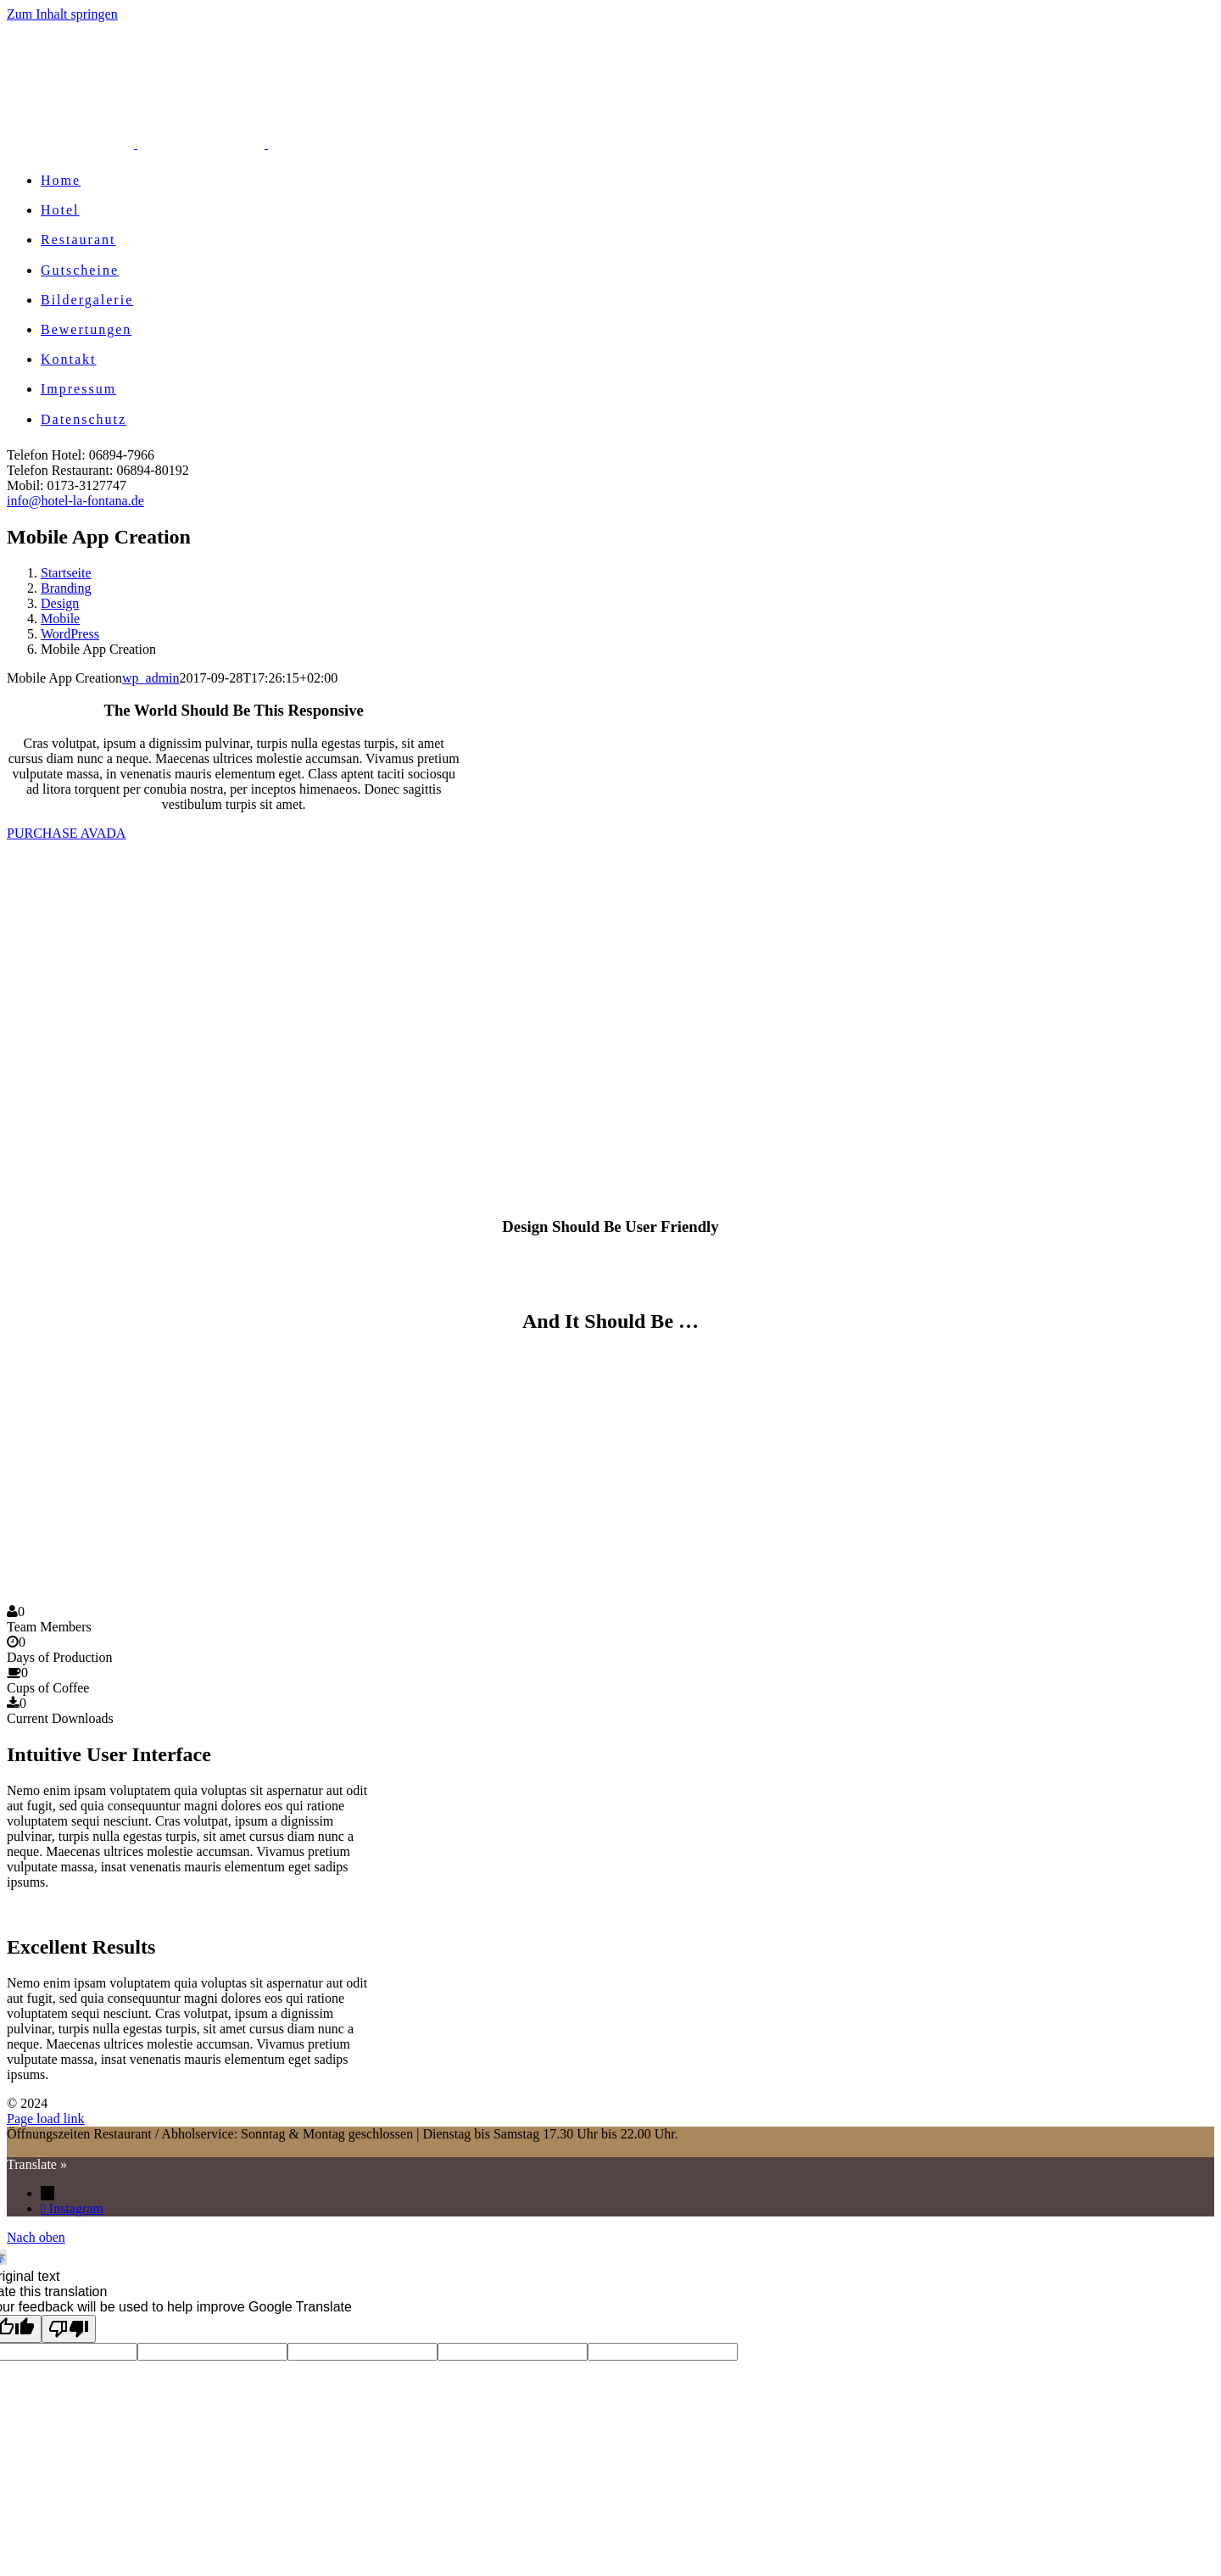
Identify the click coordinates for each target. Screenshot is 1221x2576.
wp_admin (151, 678)
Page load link (46, 2118)
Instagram (76, 2208)
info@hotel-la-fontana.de (75, 500)
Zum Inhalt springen (62, 14)
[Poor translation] (69, 2329)
